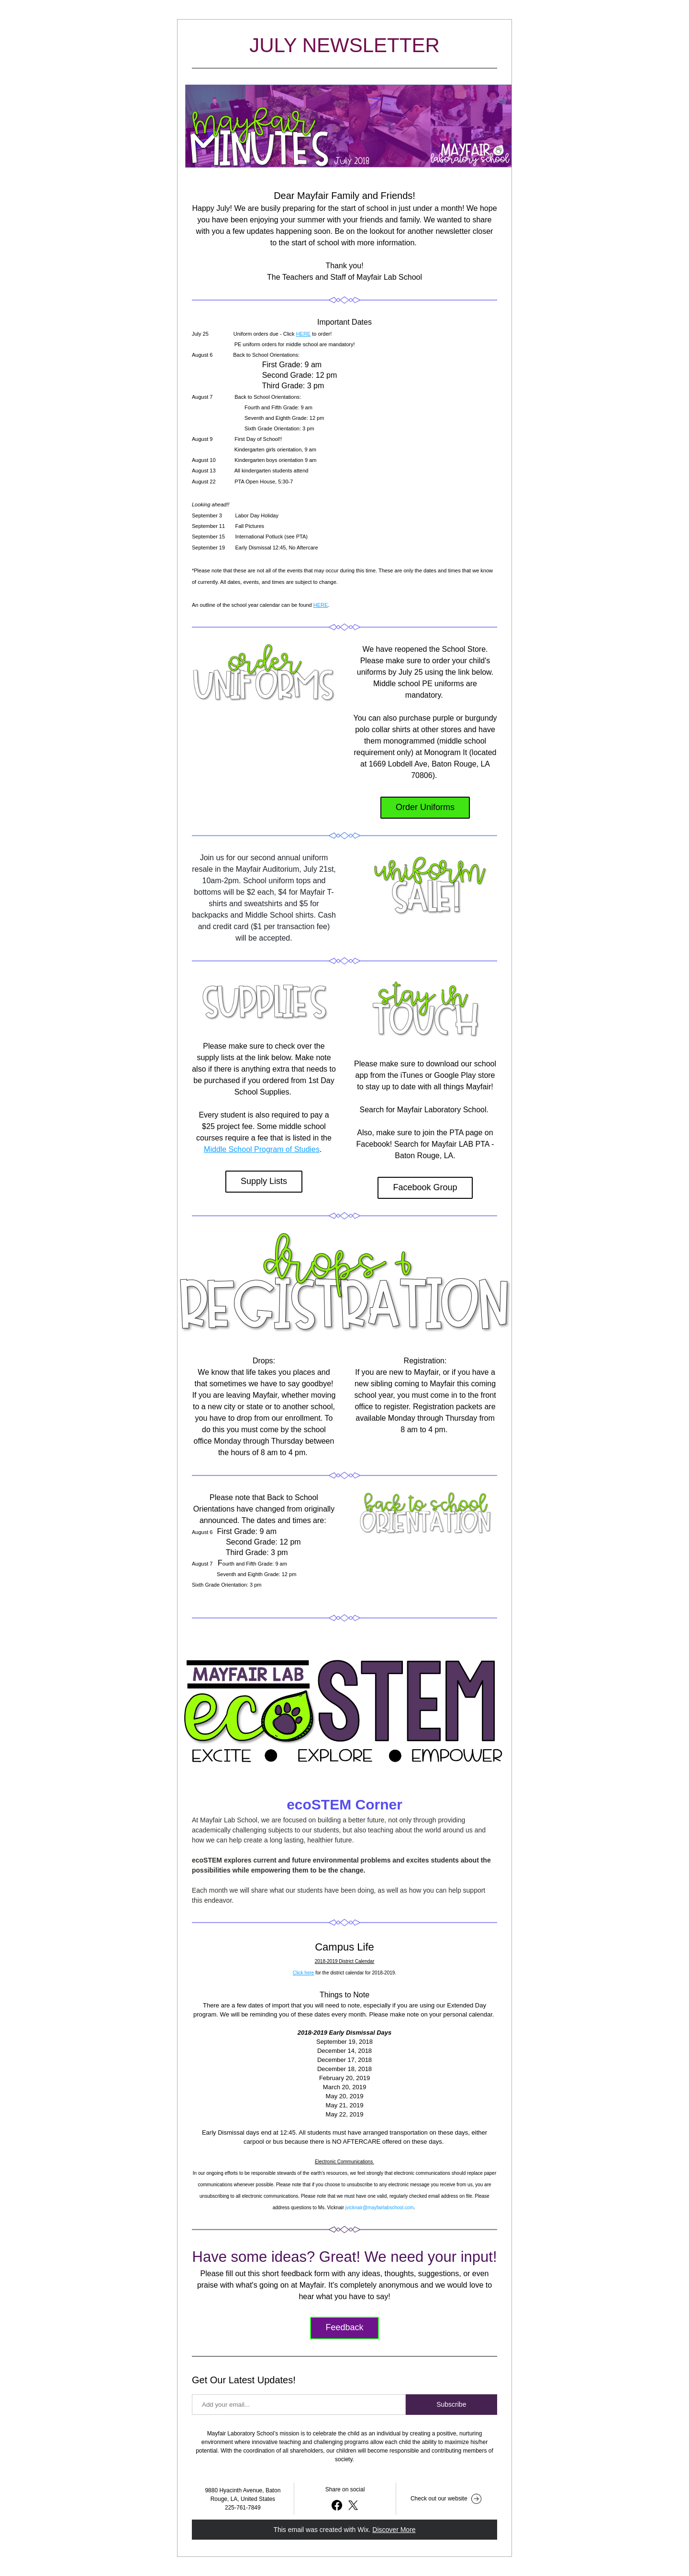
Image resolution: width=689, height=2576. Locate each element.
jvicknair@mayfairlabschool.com (379, 2207)
